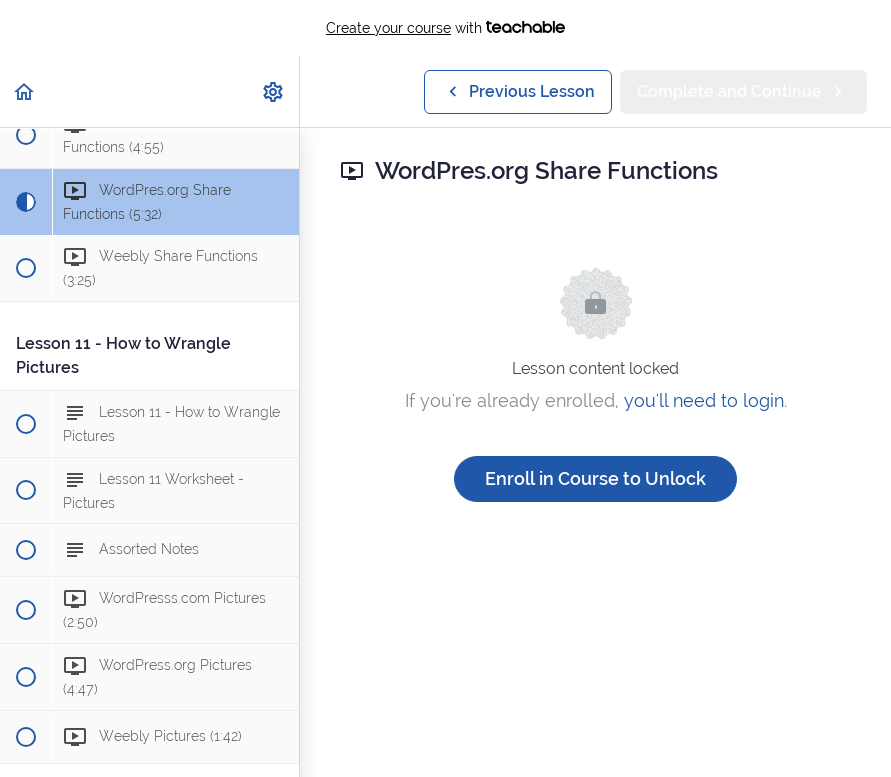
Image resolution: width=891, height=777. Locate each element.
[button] (25, 91)
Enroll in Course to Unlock (595, 478)
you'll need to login (704, 400)
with (445, 28)
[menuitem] (274, 91)
